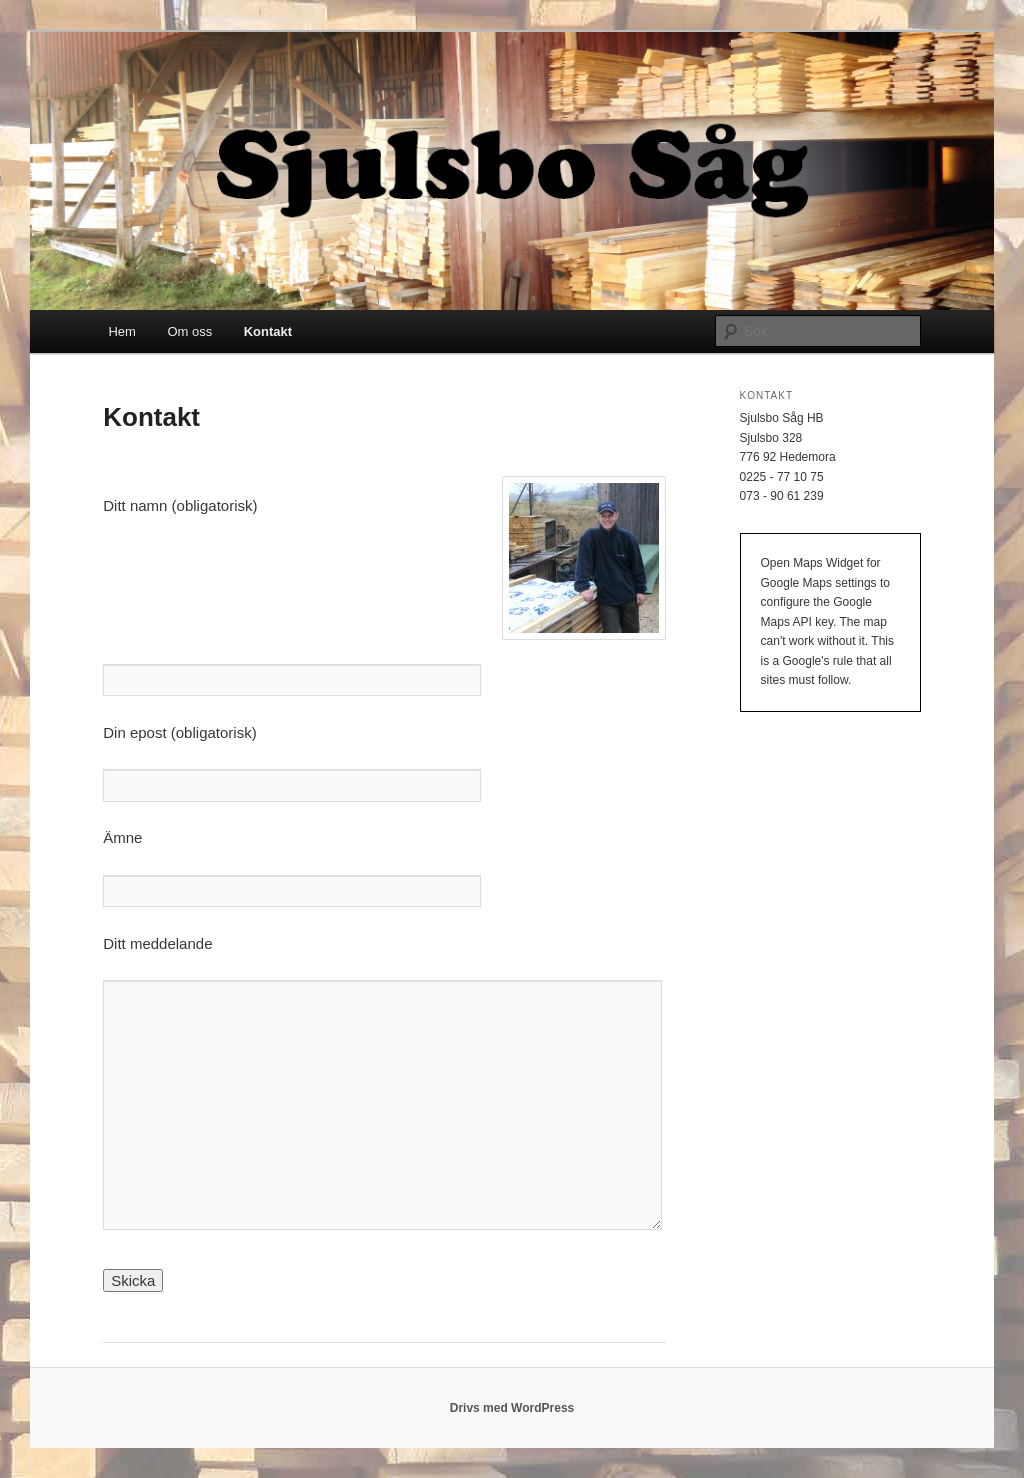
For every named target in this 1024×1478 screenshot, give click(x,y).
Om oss (189, 331)
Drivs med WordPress (512, 1408)
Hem (121, 331)
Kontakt (268, 331)
